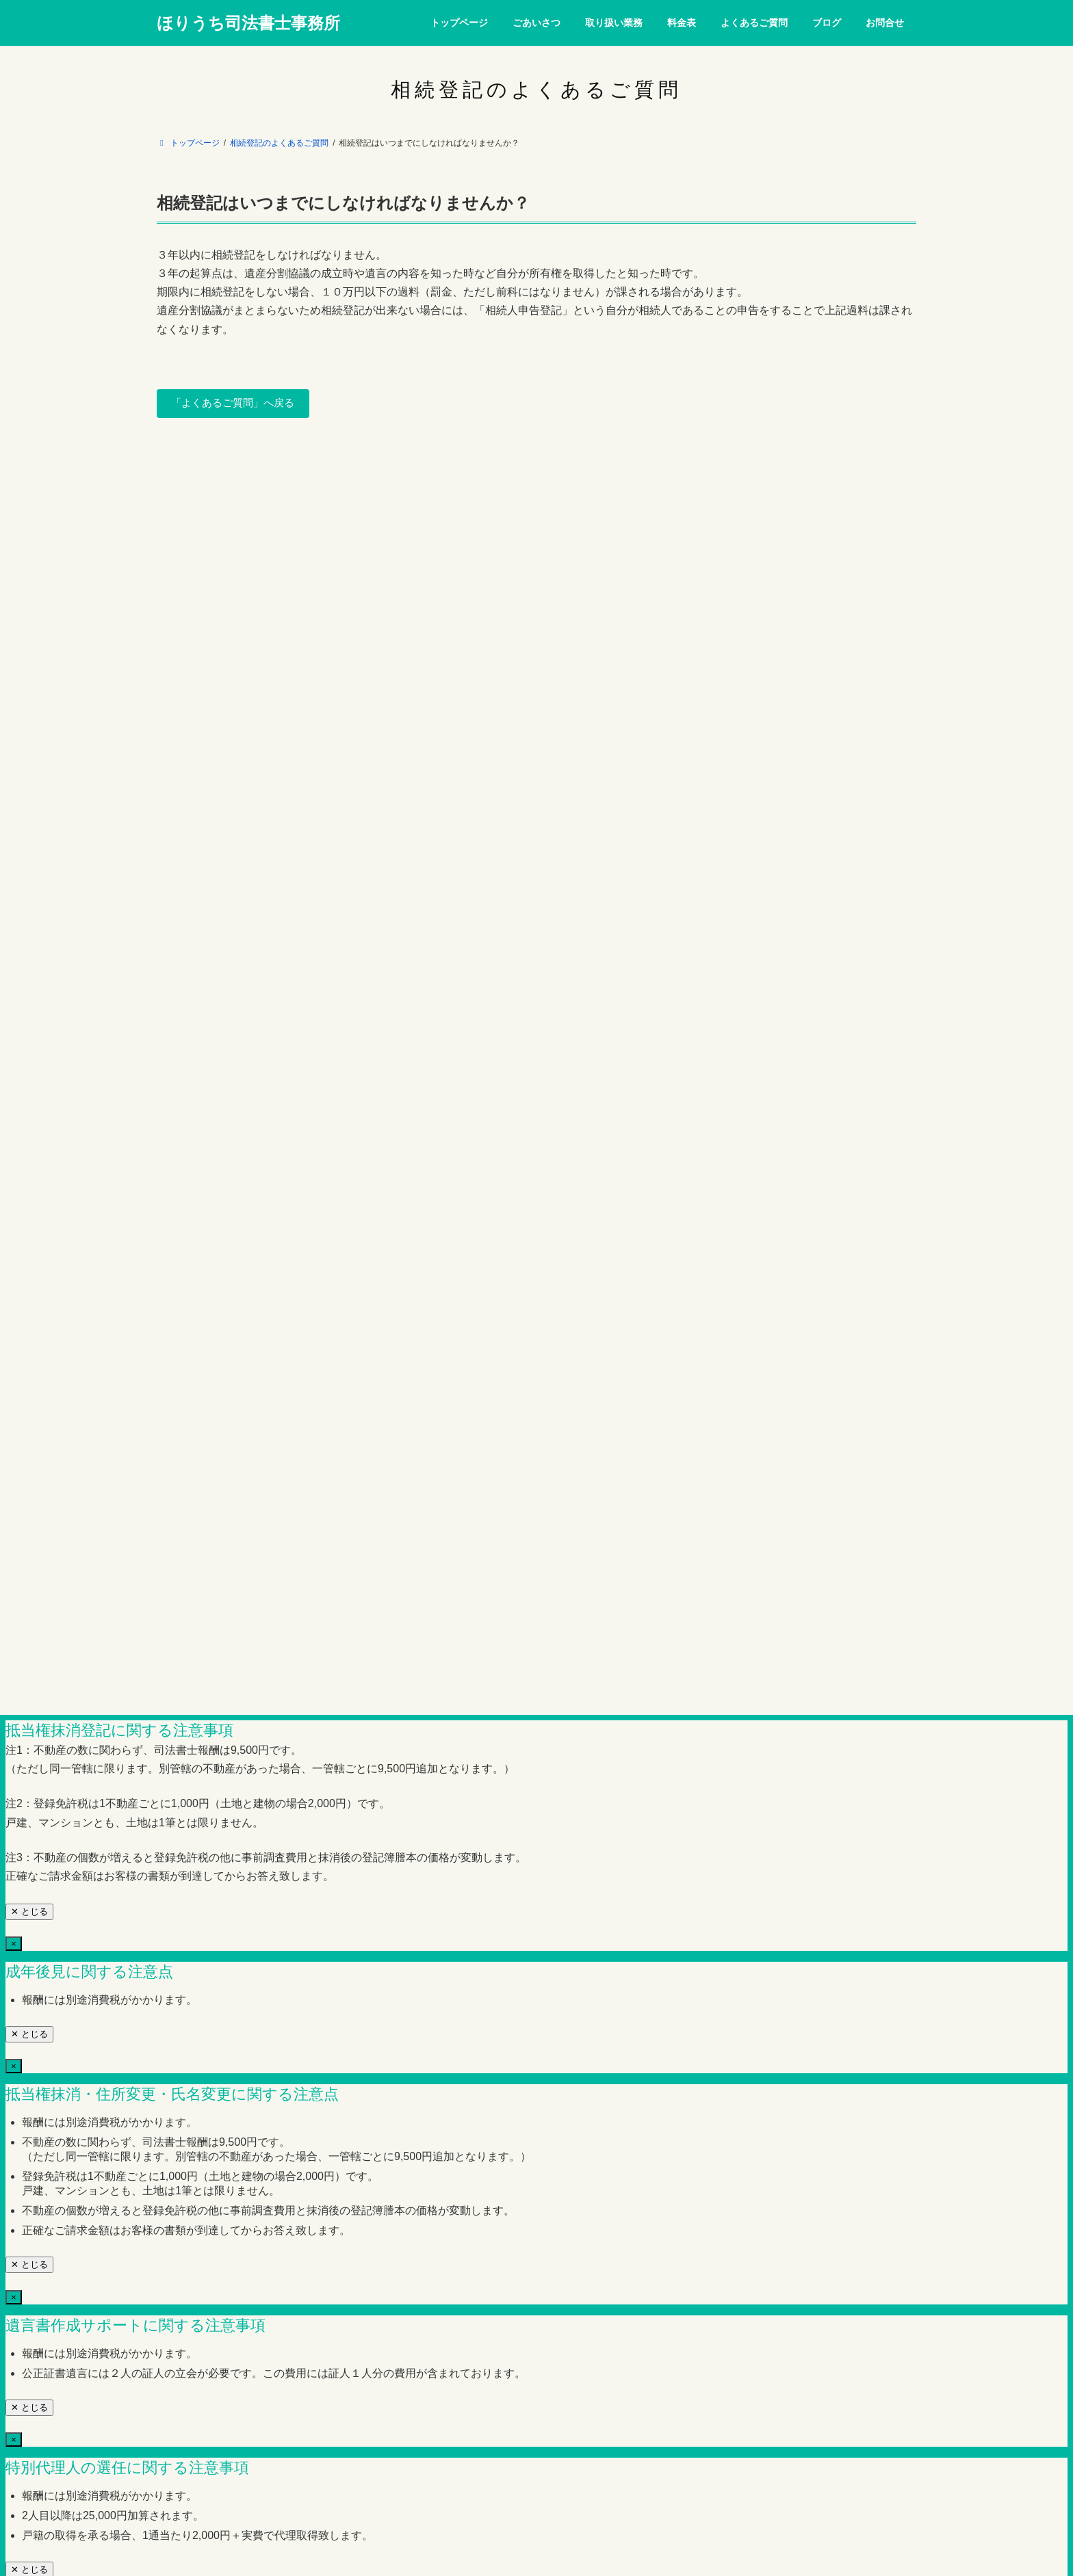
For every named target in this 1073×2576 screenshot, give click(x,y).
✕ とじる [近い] (29, 794)
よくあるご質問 (543, 531)
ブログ (611, 531)
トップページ (193, 531)
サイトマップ (735, 531)
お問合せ (667, 531)
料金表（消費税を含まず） (438, 531)
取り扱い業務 (338, 531)
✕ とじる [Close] (29, 917)
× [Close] (13, 827)
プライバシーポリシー (828, 531)
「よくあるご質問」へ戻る (238, 404)
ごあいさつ (265, 531)
